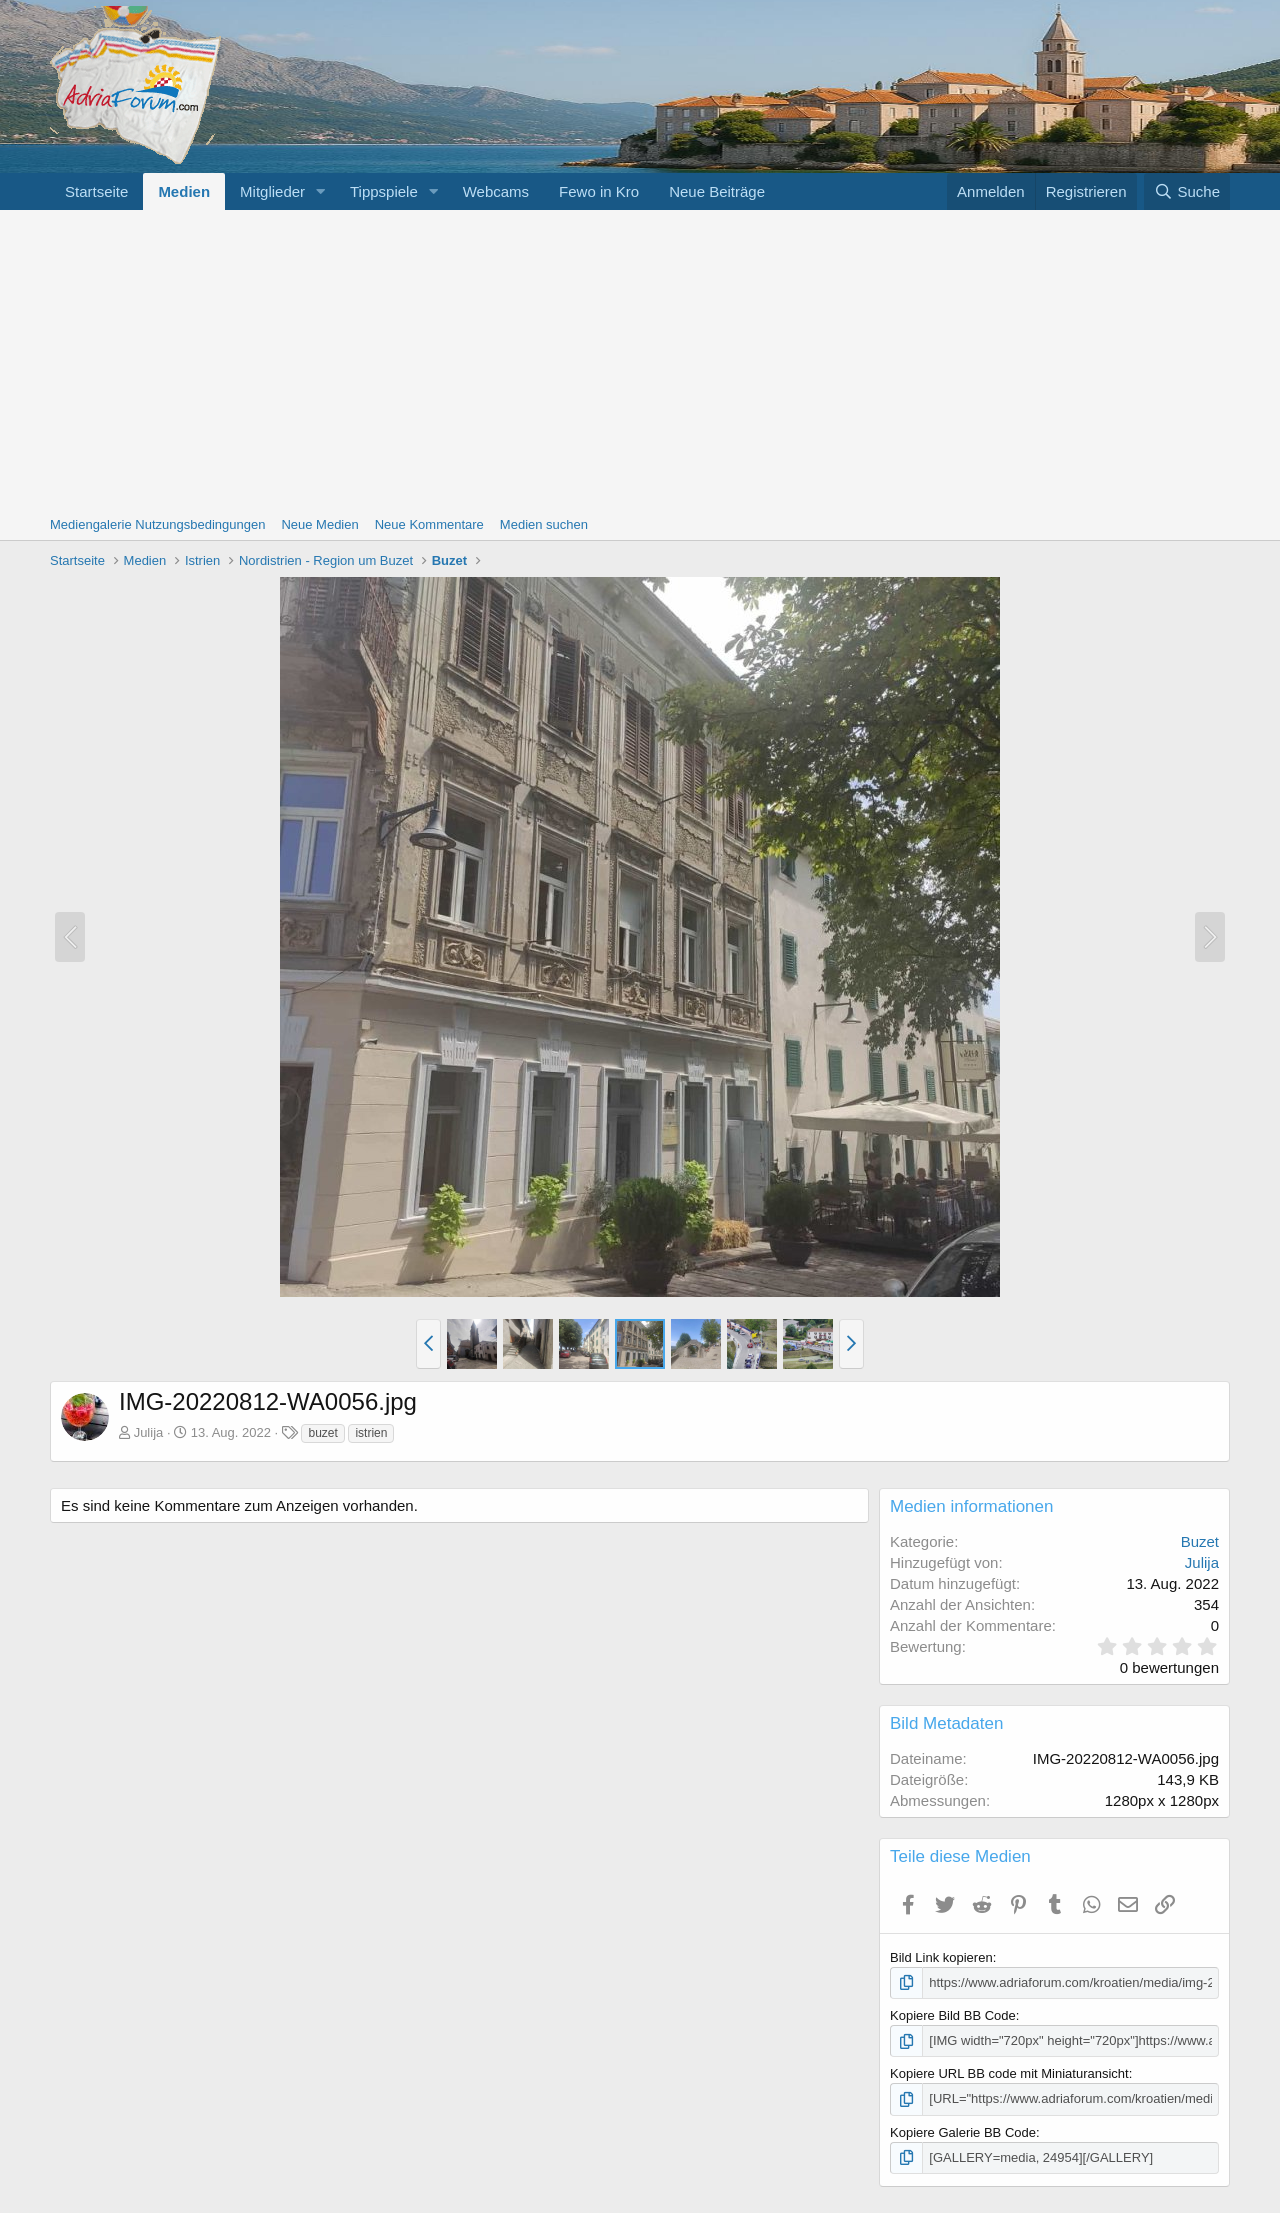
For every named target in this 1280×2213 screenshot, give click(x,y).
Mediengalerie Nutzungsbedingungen (157, 524)
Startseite (96, 191)
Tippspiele (384, 191)
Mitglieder (272, 191)
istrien (371, 1433)
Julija (149, 1432)
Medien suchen (544, 524)
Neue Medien (319, 524)
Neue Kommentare (429, 524)
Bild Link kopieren (941, 1957)
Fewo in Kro (599, 191)
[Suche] (1187, 191)
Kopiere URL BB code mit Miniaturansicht (1009, 2073)
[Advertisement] (640, 360)
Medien (184, 191)
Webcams (496, 191)
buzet (322, 1433)
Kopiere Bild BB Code (953, 2015)
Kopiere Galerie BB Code (963, 2132)
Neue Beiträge (717, 191)
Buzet (1200, 1541)
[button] (321, 191)
